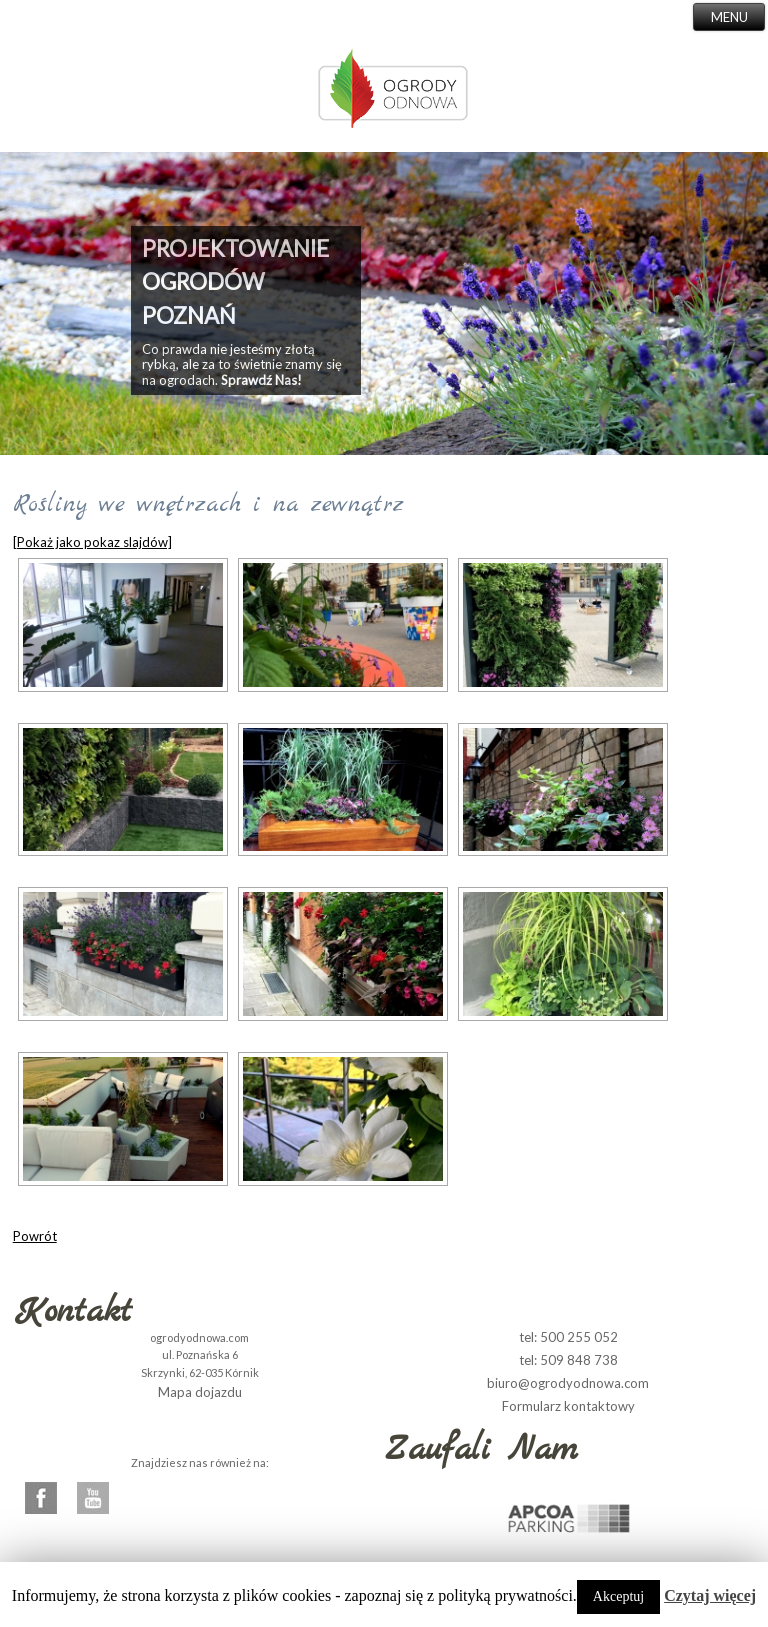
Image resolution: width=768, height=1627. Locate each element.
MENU (729, 17)
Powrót (35, 1236)
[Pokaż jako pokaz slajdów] (92, 542)
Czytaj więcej (710, 1595)
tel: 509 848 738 (568, 1360)
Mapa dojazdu (200, 1392)
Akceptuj (618, 1596)
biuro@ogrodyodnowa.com (568, 1383)
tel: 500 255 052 (568, 1337)
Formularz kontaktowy (568, 1406)
